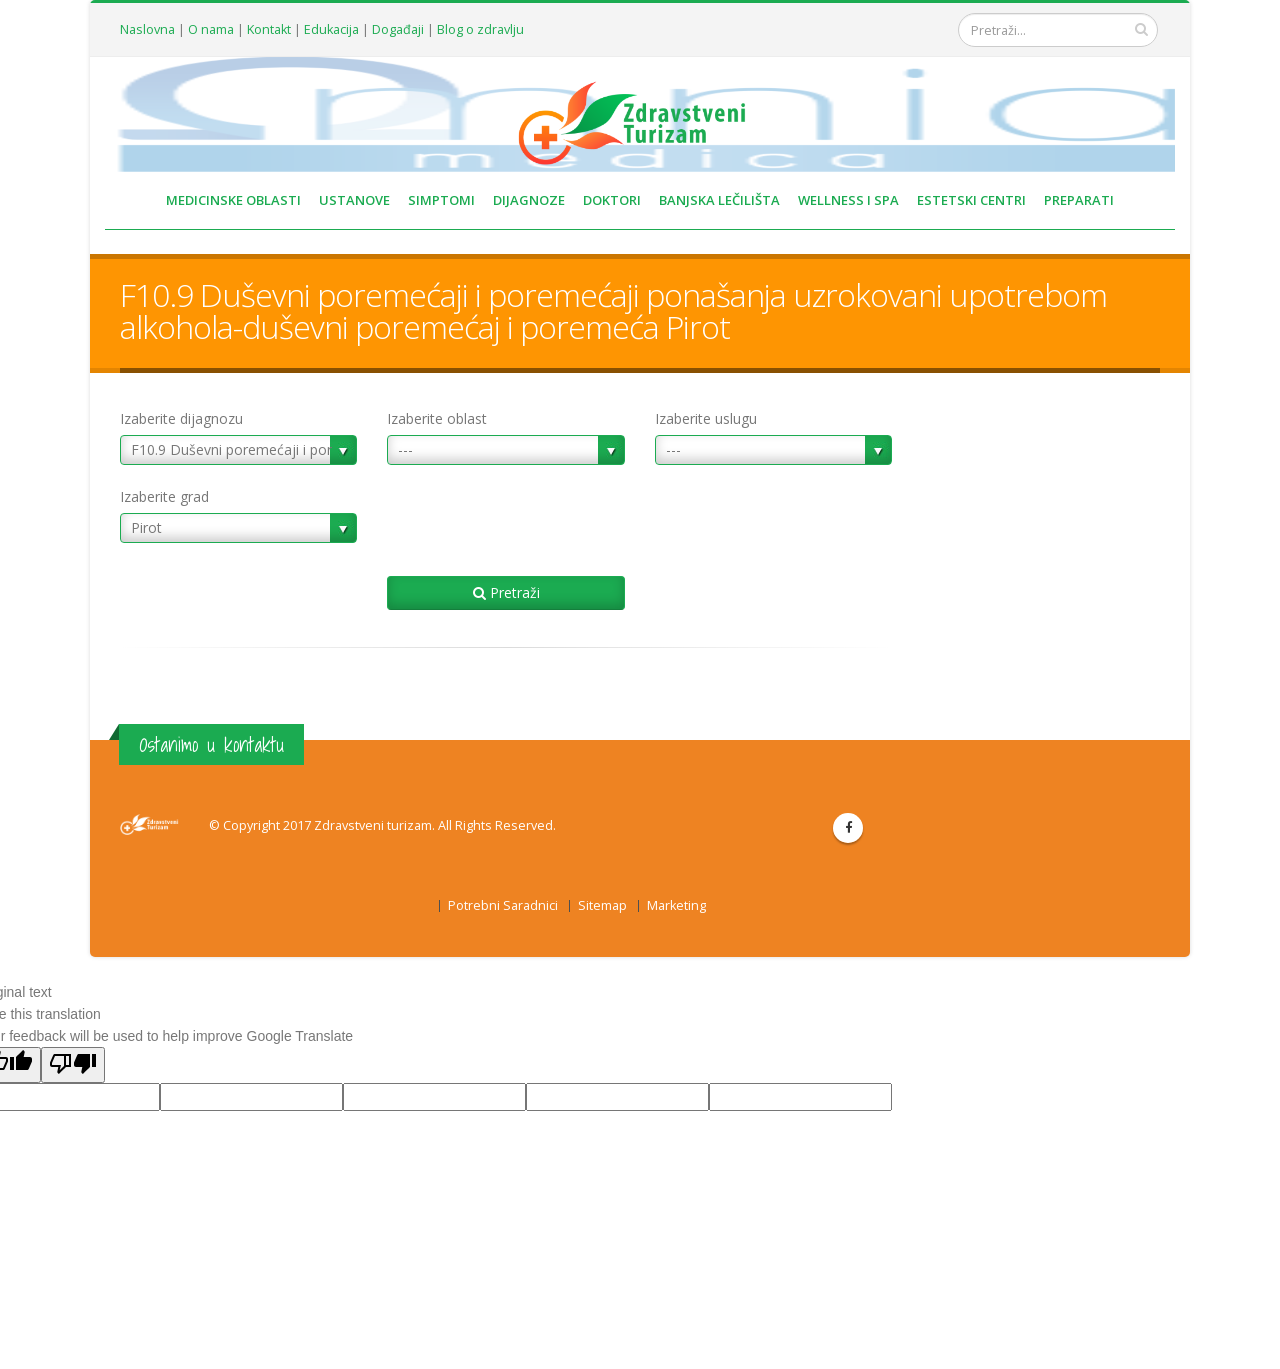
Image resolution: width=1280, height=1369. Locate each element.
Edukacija (331, 29)
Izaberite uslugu (706, 418)
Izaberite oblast (437, 418)
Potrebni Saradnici (503, 905)
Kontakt (269, 29)
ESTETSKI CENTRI (971, 200)
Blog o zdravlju (480, 29)
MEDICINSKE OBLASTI (233, 200)
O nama (211, 29)
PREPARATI (1079, 200)
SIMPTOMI (441, 200)
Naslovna (147, 29)
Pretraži (506, 592)
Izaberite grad (164, 496)
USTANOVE (354, 200)
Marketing (676, 905)
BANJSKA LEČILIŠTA (719, 200)
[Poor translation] (73, 1065)
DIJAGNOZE (529, 200)
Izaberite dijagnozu (181, 418)
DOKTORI (612, 200)
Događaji (398, 29)
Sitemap (602, 905)
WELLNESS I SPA (848, 200)
